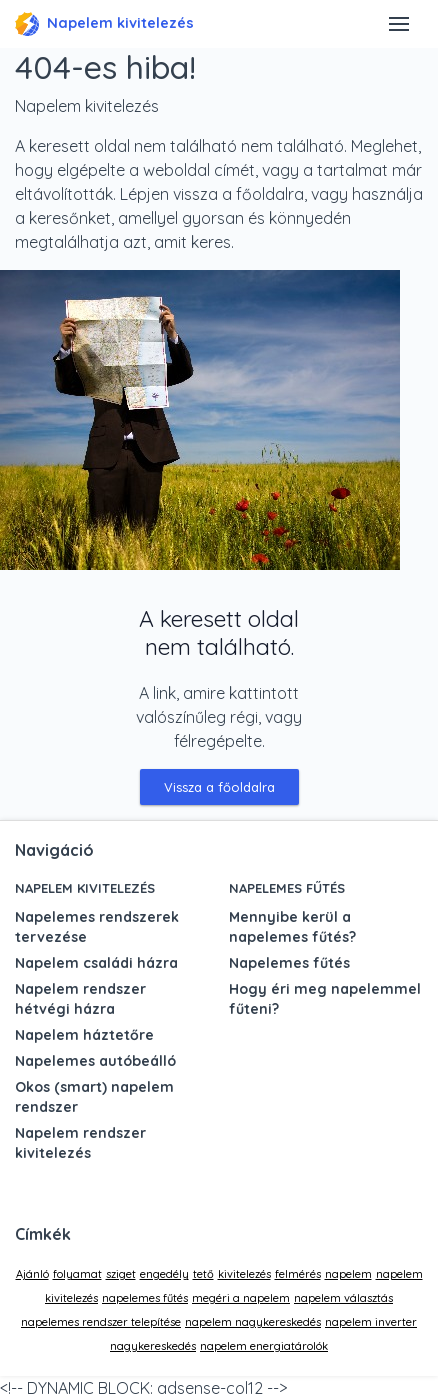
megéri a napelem (241, 1298)
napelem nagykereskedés (253, 1322)
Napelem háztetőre (84, 1035)
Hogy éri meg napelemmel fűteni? (325, 999)
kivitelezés (244, 1274)
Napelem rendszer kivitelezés (80, 1143)
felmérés (298, 1274)
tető (203, 1274)
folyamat (77, 1274)
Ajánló (32, 1274)
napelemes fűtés (145, 1298)
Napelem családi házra (96, 963)
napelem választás (343, 1298)
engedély (164, 1274)
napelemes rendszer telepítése (101, 1322)
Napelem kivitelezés (104, 24)
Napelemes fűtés (287, 888)
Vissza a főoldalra (219, 787)
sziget (121, 1274)
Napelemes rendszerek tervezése (97, 927)
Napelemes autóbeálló (95, 1061)
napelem (348, 1274)
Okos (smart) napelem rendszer (94, 1097)
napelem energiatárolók (264, 1346)
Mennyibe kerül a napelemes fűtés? (292, 927)
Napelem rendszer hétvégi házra (80, 999)
